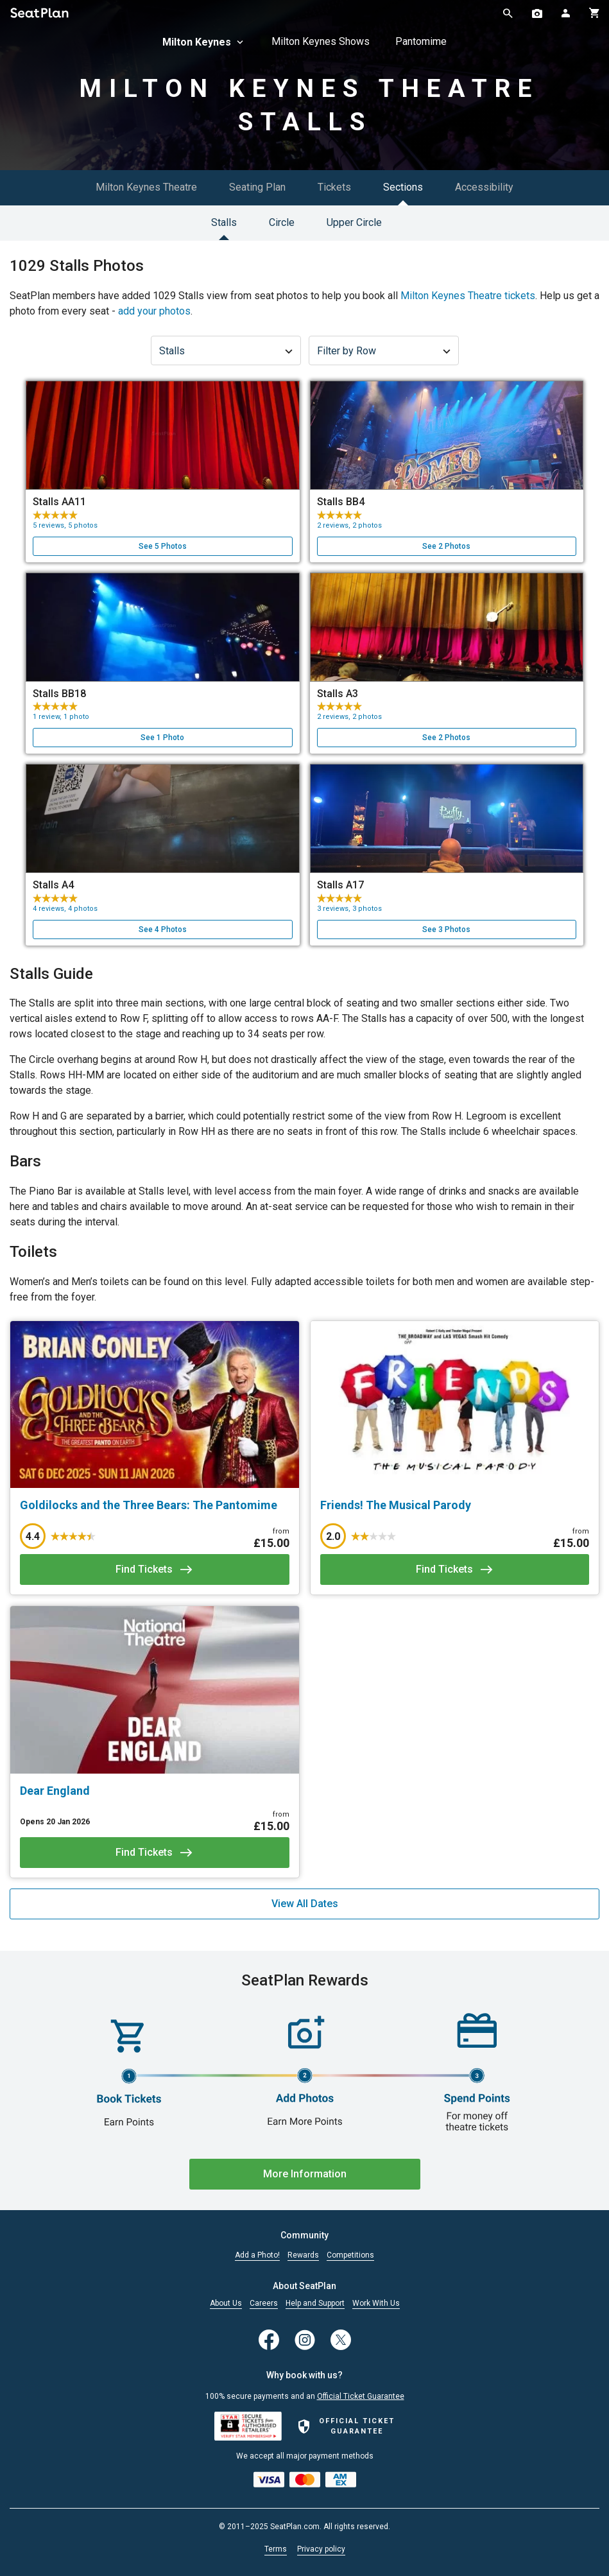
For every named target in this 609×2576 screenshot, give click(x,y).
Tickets (334, 187)
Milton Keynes (204, 42)
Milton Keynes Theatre (146, 187)
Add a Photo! (257, 2255)
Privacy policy (321, 2549)
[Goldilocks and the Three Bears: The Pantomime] (154, 1505)
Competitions (350, 2255)
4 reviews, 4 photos (65, 908)
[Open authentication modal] (565, 13)
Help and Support (315, 2303)
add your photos (154, 311)
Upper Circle (354, 222)
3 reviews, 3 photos (349, 908)
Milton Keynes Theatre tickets (467, 296)
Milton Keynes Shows (320, 41)
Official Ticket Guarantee (360, 2396)
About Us (226, 2303)
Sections (403, 187)
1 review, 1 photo (61, 717)
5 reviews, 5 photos (65, 525)
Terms (275, 2549)
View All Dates (304, 1903)
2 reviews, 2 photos (349, 525)
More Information (305, 2174)
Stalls (224, 222)
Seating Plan (257, 187)
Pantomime (421, 41)
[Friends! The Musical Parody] (455, 1505)
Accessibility (484, 187)
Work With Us (376, 2303)
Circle (282, 222)
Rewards (303, 2255)
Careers (264, 2303)
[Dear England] (154, 1791)
